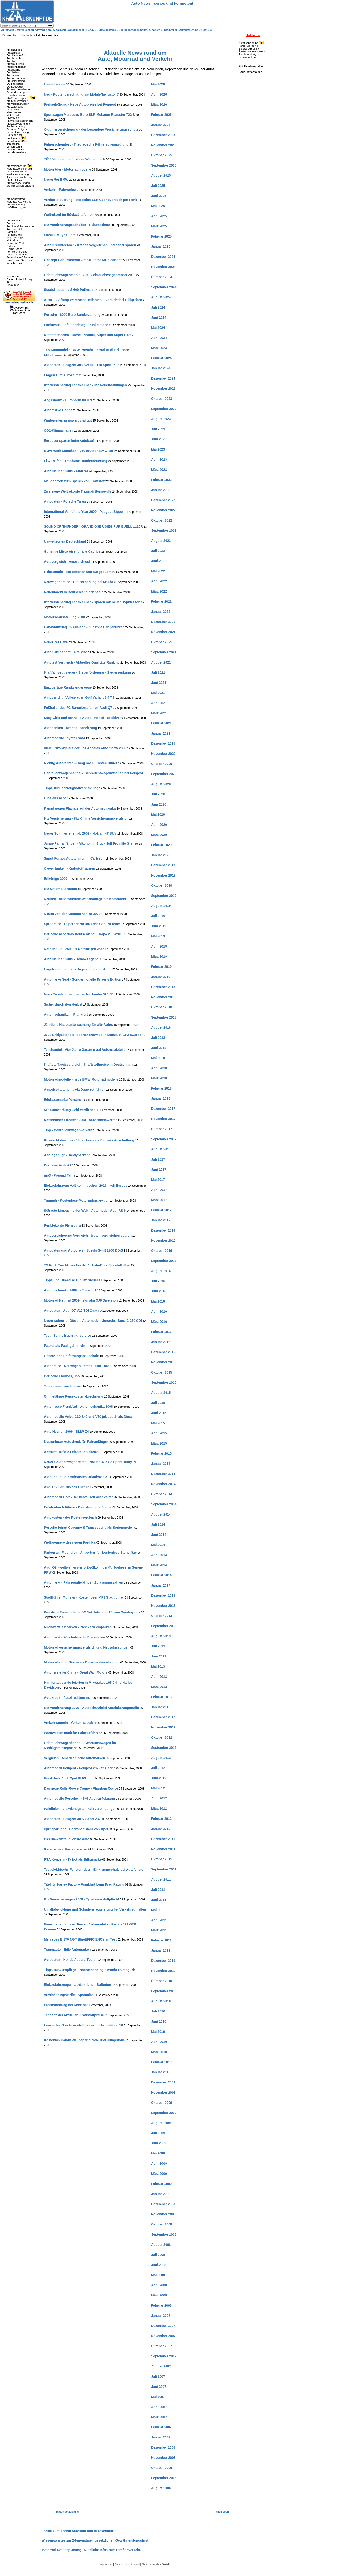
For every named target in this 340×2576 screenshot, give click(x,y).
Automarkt (12, 223)
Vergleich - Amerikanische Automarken (74, 1758)
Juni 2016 (158, 1291)
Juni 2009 (158, 2143)
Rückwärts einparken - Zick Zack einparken (78, 1627)
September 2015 (163, 1382)
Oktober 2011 (161, 1859)
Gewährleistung (16, 95)
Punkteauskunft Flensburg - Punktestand (76, 325)
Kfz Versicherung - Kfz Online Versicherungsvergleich (86, 818)
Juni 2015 (158, 1413)
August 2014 (161, 1514)
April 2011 (159, 1920)
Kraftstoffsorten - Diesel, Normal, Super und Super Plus (87, 335)
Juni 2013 (158, 1656)
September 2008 (163, 2234)
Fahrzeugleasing (248, 45)
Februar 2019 (161, 967)
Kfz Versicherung (20, 165)
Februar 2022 (161, 601)
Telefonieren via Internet (63, 1386)
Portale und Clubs (17, 251)
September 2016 (163, 1261)
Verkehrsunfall (15, 146)
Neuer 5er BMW (56, 179)
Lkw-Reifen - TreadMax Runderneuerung (75, 461)
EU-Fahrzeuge (15, 83)
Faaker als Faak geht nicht (64, 1346)
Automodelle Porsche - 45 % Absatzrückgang (79, 1798)
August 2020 (161, 784)
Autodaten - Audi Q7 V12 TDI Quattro (73, 1310)
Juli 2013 (158, 1646)
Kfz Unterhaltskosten (60, 889)
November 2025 (163, 145)
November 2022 (163, 510)
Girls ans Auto (55, 798)
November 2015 (163, 1362)
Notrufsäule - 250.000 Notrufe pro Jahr (74, 949)
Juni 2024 (158, 317)
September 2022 (163, 530)
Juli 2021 (158, 672)
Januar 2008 (160, 2315)
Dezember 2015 (163, 1352)
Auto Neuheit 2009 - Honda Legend (71, 959)
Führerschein (14, 234)
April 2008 (159, 2285)
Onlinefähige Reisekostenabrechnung (73, 1396)
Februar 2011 (161, 1940)
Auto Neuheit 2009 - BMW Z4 (66, 1431)
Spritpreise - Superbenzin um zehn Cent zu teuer (82, 924)
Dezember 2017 (163, 1109)
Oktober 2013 (161, 1616)
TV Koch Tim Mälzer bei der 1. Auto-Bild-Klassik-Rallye (87, 1265)
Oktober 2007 (161, 2346)
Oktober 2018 (161, 1007)
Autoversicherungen (18, 182)
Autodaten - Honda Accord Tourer (70, 1960)
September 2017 (163, 1139)
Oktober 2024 (161, 277)
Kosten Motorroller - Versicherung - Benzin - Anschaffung (89, 1140)
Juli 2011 (158, 1889)
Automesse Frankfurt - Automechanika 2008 (78, 1406)
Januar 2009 (160, 2194)
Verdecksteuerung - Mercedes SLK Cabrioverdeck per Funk (90, 200)
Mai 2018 (158, 1058)
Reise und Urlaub (17, 254)
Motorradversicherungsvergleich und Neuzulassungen (87, 1647)
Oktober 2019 (161, 885)
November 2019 (163, 875)
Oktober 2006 (161, 2468)
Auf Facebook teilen (251, 66)
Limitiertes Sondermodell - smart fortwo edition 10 (83, 2025)
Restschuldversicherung (252, 51)
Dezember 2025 (163, 135)
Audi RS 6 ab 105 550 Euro (65, 1487)
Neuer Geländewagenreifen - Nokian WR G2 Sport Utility (88, 1462)
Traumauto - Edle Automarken (67, 1949)
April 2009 (159, 2163)
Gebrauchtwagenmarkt (133, 30)
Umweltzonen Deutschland (65, 541)
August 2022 (161, 541)
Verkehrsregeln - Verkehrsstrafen (70, 1722)
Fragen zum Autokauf (61, 375)
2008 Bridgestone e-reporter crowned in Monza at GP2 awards (92, 1035)
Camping (12, 231)
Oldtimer (12, 246)
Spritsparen (17, 138)
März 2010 (159, 2052)
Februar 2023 (161, 480)
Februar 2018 (161, 1088)
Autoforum (253, 35)
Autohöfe (12, 61)
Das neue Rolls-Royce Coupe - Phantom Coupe (81, 1788)
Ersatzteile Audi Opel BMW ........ (69, 1778)
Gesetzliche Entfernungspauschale (71, 1356)
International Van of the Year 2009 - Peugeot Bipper (84, 512)
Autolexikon (13, 72)
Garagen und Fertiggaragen (65, 1849)
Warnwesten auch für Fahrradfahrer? (73, 1733)
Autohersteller (15, 58)
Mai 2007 (158, 2397)
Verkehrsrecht (15, 263)
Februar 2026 (161, 115)
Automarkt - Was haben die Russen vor (74, 1637)
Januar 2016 (160, 1342)
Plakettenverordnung (19, 123)
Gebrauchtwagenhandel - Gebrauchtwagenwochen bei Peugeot (93, 773)
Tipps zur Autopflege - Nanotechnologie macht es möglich (89, 1970)
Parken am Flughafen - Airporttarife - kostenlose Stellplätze (90, 1552)
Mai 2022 (158, 571)
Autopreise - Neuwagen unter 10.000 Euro (76, 1366)
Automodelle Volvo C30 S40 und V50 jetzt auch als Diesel (88, 1417)
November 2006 (163, 2457)
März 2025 (159, 226)
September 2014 (163, 1504)
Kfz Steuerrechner (17, 101)
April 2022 (159, 581)
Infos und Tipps (15, 237)
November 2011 (163, 1849)
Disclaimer (13, 285)
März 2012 (159, 1808)
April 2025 (159, 216)
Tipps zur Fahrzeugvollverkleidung (71, 788)
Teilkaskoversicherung (19, 177)
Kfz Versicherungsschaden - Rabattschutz (77, 225)
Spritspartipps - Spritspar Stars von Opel (76, 1829)
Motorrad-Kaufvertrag (19, 201)
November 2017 (163, 1119)
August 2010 (161, 2001)
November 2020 (163, 754)
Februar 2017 (161, 1210)
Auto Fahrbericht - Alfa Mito (65, 652)
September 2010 (163, 1991)
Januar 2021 (160, 733)
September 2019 (163, 896)
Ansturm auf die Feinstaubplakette (71, 1452)
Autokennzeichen (16, 66)
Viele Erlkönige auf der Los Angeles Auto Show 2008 (85, 748)
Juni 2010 (158, 2021)
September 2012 (163, 1747)
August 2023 (161, 419)
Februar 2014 (161, 1575)
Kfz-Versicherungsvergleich (34, 30)
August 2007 (161, 2366)
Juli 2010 (158, 2011)
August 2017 (161, 1149)
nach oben (222, 2511)
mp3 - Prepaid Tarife (60, 1175)
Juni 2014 (158, 1534)
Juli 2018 (158, 1038)
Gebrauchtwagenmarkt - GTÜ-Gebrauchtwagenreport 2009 (89, 275)
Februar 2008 (161, 2305)
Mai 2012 (158, 1788)
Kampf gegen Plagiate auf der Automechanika (80, 808)
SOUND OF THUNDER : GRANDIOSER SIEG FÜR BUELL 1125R (93, 526)
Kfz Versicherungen (18, 103)
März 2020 (159, 835)
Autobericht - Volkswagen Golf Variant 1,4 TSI (79, 697)
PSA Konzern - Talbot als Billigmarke (73, 1859)
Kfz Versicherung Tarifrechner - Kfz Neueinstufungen (85, 385)
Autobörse (155, 30)
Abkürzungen (14, 49)
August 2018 (161, 1027)
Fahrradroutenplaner (18, 92)
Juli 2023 (158, 429)
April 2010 (159, 2042)
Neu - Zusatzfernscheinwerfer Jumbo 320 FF (78, 994)
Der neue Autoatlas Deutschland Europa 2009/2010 (83, 934)
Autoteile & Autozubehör (20, 226)
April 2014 (159, 1555)
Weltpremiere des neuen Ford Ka (69, 1542)
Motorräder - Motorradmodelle (67, 169)
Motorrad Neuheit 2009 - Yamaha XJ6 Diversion (81, 1300)
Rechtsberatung (16, 126)
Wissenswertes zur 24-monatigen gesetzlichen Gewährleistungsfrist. (95, 2540)
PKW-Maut (13, 118)
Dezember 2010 (163, 1960)
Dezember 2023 (163, 378)
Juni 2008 (158, 2265)
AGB (9, 282)
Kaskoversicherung (18, 174)
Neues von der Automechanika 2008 (72, 914)
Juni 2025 (158, 196)
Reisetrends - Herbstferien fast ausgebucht (77, 572)
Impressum (13, 276)
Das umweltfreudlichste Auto (66, 1839)
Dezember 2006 (163, 2447)
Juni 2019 (158, 926)
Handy (90, 30)
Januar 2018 (160, 1098)
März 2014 (159, 1565)
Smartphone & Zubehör (20, 257)
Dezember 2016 (163, 1230)
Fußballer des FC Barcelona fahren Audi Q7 (78, 708)
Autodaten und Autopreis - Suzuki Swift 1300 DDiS (83, 1250)
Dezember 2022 (163, 500)
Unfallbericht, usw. (17, 207)
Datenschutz (122, 2564)
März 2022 (159, 591)
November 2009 (163, 2092)
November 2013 (163, 1605)
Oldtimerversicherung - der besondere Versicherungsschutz (91, 129)
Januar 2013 (160, 1707)
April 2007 (159, 2407)
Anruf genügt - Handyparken (66, 1155)
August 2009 (161, 2123)
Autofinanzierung (252, 43)
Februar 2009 (161, 2184)
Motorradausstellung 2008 (64, 617)
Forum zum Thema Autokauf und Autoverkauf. (78, 2531)
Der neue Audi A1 (57, 1165)
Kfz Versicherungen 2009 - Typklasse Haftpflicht (81, 1899)
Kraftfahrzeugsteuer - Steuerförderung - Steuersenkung (87, 672)
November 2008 (163, 2214)
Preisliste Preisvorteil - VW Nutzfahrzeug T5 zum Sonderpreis (92, 1612)
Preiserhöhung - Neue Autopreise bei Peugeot (80, 104)
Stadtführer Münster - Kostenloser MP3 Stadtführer (84, 1597)
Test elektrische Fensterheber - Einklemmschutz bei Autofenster (94, 1869)
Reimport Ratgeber (18, 129)
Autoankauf (13, 52)
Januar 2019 (160, 977)
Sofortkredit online (249, 48)
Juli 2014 (158, 1524)
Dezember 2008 (163, 2204)
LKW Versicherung (17, 171)
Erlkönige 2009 (55, 879)
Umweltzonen (54, 84)
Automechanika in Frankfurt (66, 1014)
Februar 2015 (161, 1453)
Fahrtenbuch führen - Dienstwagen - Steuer (78, 1507)
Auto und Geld (15, 229)
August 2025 (161, 175)
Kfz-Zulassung (15, 106)
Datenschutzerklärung (19, 279)
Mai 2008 (158, 2275)
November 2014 (163, 1484)
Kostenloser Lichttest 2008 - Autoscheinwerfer (80, 1120)
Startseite (27, 35)
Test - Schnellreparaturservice (67, 1335)
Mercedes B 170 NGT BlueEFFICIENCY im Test (80, 1939)
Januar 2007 (160, 2437)
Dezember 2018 (163, 987)
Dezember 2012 (163, 1717)
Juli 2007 (158, 2376)
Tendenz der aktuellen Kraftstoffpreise (74, 2015)
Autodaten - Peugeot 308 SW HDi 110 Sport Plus (81, 365)
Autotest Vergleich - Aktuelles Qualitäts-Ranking (82, 662)
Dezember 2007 (163, 2326)
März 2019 (159, 956)
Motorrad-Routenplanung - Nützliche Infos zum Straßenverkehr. (91, 2550)
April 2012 (159, 1798)
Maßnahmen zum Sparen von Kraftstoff (75, 481)
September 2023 (163, 409)
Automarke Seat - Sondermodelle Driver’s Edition (82, 979)
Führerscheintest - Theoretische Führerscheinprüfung (86, 144)
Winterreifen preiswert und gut (68, 420)
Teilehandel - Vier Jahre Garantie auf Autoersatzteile (84, 1050)
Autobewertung (247, 54)
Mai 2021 (158, 693)
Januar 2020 (160, 855)
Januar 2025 (160, 246)
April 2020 (159, 825)
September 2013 (163, 1626)
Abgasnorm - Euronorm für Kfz (68, 400)
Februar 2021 (161, 723)
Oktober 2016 (161, 1251)
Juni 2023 (158, 439)
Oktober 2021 (161, 642)
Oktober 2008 (161, 2224)
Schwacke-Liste (248, 57)
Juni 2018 (158, 1048)
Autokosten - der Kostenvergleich (70, 1517)
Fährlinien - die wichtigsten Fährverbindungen (80, 1809)
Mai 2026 (158, 84)
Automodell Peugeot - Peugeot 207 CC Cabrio (79, 1768)
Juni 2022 (158, 561)
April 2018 (159, 1068)
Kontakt (135, 2564)
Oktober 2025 (161, 155)
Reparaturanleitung (18, 132)
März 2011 (159, 1930)
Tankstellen (13, 143)
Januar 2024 (160, 368)
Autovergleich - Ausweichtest (67, 562)
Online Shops (14, 248)
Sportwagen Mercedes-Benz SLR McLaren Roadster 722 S (89, 115)
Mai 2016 (158, 1301)
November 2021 (163, 632)
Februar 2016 (161, 1332)
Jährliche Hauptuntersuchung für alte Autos (78, 1025)
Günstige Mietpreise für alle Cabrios (72, 551)
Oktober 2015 (161, 1372)
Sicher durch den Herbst (63, 1004)
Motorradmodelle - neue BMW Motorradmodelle (81, 1079)
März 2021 (159, 713)
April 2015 (159, 1433)
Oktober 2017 (161, 1129)
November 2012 (163, 1727)
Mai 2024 (158, 328)
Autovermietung (16, 78)
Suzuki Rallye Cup (58, 235)
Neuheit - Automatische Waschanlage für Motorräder (85, 899)
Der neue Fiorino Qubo (62, 1376)
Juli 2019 (158, 916)
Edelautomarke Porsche (63, 1100)
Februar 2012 (161, 1818)
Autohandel (13, 220)
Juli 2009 (158, 2133)
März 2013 (159, 1687)
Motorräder (13, 240)
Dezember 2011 (163, 1839)
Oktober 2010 (161, 1981)
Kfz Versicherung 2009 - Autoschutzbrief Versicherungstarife (91, 1708)
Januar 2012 (160, 1829)
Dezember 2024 (163, 257)
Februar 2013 (161, 1697)
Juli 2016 (158, 1281)
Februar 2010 (161, 2062)
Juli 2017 (158, 1159)
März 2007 (159, 2417)
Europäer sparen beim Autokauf (69, 441)
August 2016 (161, 1271)
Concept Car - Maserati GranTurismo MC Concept (83, 260)
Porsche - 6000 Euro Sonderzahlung (72, 315)
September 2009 (163, 2113)
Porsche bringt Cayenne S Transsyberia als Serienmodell (89, 1527)
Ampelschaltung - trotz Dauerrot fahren (75, 1089)
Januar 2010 (160, 2072)
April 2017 (159, 1190)
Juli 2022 (158, 551)
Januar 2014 (160, 1585)
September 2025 (163, 165)
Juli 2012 (158, 1768)
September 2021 (163, 652)
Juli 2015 (158, 1403)
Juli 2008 (158, 2255)
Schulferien (17, 141)
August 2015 (161, 1392)
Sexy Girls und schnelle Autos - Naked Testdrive (82, 718)
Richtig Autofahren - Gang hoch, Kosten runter (80, 763)
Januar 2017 (160, 1220)
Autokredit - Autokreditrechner (68, 1697)
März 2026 (159, 104)
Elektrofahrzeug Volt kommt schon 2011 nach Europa (86, 1185)
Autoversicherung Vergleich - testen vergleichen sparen (88, 1235)
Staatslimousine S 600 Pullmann (69, 290)
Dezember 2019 (163, 865)
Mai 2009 (158, 2153)
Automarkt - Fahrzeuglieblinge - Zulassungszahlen (83, 1582)
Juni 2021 (158, 683)
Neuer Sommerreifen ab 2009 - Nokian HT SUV (80, 833)
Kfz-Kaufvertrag (16, 198)
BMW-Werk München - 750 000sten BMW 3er (78, 451)
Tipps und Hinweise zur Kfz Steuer (71, 1280)
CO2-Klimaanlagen (58, 430)
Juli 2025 (158, 186)
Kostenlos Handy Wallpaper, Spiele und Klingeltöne (84, 2040)
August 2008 (161, 2244)
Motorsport (13, 115)
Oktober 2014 (161, 1494)
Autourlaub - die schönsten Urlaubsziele (75, 1477)
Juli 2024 (158, 307)
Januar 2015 (160, 1463)
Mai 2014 (158, 1545)
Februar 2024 (161, 358)
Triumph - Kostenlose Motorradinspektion (77, 1200)
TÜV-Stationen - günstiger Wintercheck (74, 159)
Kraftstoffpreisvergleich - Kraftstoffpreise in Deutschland (88, 1064)
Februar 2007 (161, 2427)
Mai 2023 (158, 449)
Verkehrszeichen (16, 152)
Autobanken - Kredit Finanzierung (70, 728)
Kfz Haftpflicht (15, 180)
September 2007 (163, 2356)
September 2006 (163, 2478)
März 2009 (159, 2173)
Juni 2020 (158, 804)
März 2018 (159, 1078)
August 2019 (161, 906)
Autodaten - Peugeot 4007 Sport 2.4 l (73, 1819)
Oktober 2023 (161, 399)
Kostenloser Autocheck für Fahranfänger (76, 1442)
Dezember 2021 (163, 622)
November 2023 (163, 388)
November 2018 (163, 997)
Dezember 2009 (163, 2082)
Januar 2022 (160, 612)
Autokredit (60, 30)
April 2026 (159, 94)
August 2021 (161, 662)
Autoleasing (13, 69)
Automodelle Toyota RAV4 (64, 738)
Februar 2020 (161, 845)
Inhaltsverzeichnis (67, 2511)
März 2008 (159, 2295)
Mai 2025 (158, 206)
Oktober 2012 (161, 1737)
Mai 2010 (158, 2031)
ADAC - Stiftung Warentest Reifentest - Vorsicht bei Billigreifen (93, 300)
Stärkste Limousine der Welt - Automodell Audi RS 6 (85, 1210)
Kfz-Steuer (171, 30)
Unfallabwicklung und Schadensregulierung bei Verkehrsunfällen (95, 1909)
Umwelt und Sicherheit (20, 260)
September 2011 (163, 1869)
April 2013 (159, 1676)
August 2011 (161, 1879)
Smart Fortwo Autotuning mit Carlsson (74, 858)
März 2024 (159, 348)
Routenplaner (14, 135)
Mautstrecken (14, 112)
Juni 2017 (158, 1169)
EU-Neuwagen (15, 86)
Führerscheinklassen (19, 89)
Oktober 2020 (161, 764)
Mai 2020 (158, 814)
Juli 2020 (158, 794)
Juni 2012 (158, 1778)
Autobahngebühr (16, 55)
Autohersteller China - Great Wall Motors (75, 1672)
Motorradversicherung (19, 168)
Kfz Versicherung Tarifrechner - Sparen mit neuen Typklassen (92, 602)
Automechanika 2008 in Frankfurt (70, 1290)
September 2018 (163, 1017)
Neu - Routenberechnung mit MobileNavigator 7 (81, 94)
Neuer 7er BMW (56, 642)
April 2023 (159, 459)
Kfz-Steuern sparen (21, 98)
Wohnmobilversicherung (20, 185)
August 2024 (161, 297)
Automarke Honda (58, 410)
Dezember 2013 (163, 1595)
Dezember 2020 (163, 743)
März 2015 (159, 1443)
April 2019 (159, 946)
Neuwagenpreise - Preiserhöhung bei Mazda (78, 582)
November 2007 (163, 2336)
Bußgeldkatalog (16, 80)
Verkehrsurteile (15, 149)
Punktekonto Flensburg (62, 1225)
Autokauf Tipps (15, 64)
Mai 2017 (158, 1180)
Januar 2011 (160, 1950)
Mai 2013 (158, 1666)
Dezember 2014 (163, 1474)
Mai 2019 (158, 936)
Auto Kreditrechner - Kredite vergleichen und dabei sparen (90, 245)
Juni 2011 (158, 1900)
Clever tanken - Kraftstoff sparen (69, 868)
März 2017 (159, 1200)
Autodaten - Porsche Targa (65, 501)
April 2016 (159, 1311)
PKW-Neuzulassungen (20, 120)
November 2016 (163, 1240)
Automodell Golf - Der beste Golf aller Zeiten (79, 1497)
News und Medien (17, 243)
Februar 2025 (161, 236)
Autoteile (206, 30)
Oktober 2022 (161, 520)
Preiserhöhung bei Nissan (64, 2005)
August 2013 (161, 1636)
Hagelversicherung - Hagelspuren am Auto (77, 969)
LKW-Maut (13, 109)
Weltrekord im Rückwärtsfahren (69, 215)
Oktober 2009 (161, 2102)
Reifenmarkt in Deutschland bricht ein (73, 592)
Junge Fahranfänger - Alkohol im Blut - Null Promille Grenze (91, 843)
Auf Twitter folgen (251, 72)
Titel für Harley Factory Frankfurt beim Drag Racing (84, 1884)
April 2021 (159, 703)
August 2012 (161, 1758)
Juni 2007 (158, 2386)
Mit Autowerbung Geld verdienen (70, 1110)
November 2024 (163, 267)
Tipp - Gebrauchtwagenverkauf (68, 1130)
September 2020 (163, 774)
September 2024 (163, 287)
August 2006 (161, 2488)
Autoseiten (13, 75)
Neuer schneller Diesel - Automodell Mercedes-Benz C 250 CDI (93, 1321)
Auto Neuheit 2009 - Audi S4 (66, 471)
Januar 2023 (160, 490)
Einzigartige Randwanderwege (68, 687)
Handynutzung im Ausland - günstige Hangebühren (84, 627)
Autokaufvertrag (16, 204)
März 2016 (159, 1321)
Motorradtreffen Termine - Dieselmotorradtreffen (81, 1662)
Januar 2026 (160, 125)
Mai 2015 (158, 1423)
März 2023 (159, 470)
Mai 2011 (158, 1910)
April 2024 (159, 338)
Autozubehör (76, 30)
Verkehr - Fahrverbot (60, 190)
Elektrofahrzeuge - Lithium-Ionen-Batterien (77, 1985)
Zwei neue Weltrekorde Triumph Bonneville (77, 491)
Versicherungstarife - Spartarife (68, 1995)
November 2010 (163, 1971)
